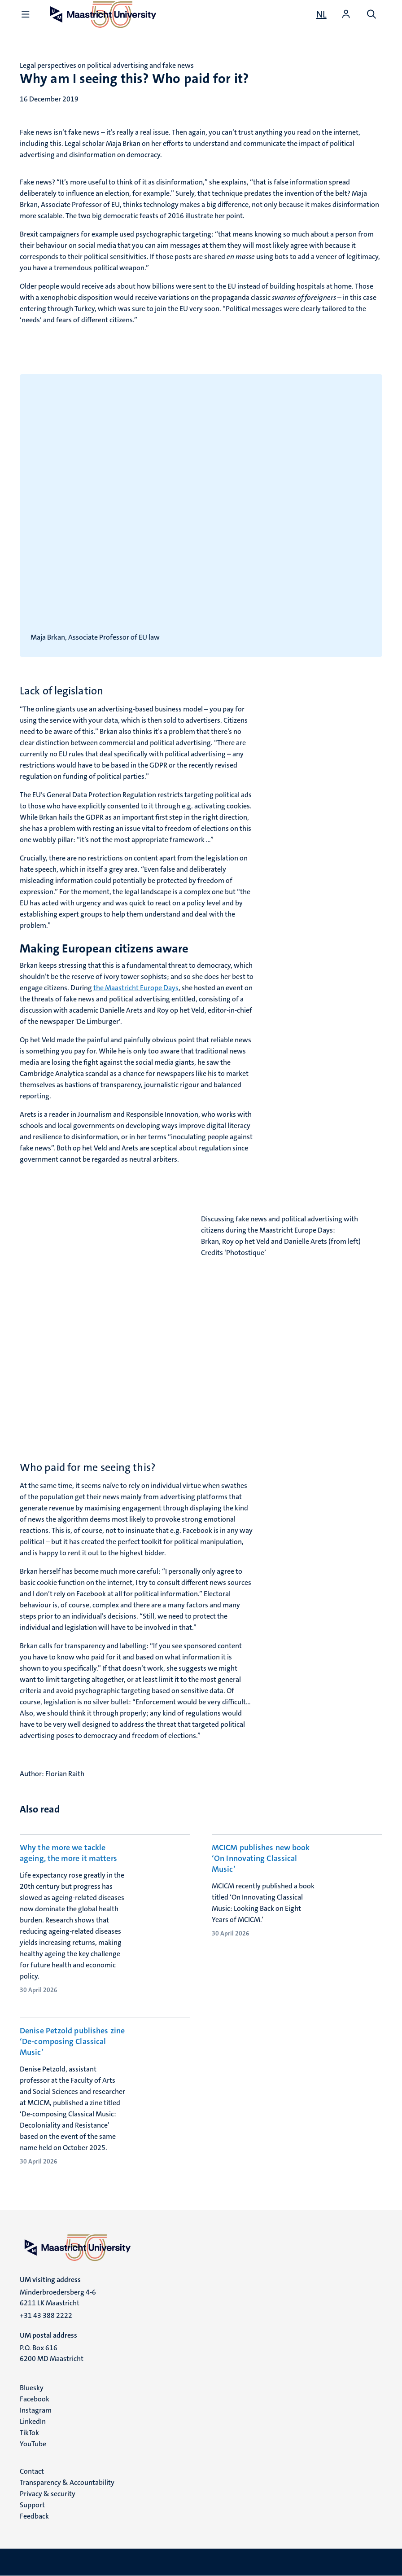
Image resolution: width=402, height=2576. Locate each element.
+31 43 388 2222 (46, 2315)
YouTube (33, 2444)
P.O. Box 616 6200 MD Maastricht (51, 2353)
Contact (32, 2471)
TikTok (29, 2432)
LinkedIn (33, 2421)
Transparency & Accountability (67, 2482)
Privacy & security (47, 2493)
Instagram (36, 2410)
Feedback (34, 2516)
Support (32, 2505)
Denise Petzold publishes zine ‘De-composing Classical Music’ (72, 2041)
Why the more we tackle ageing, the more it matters (68, 1853)
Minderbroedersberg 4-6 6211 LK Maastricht (58, 2297)
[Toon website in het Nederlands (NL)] (321, 14)
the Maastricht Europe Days (136, 987)
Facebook (34, 2399)
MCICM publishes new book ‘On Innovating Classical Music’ (261, 1858)
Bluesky (32, 2387)
